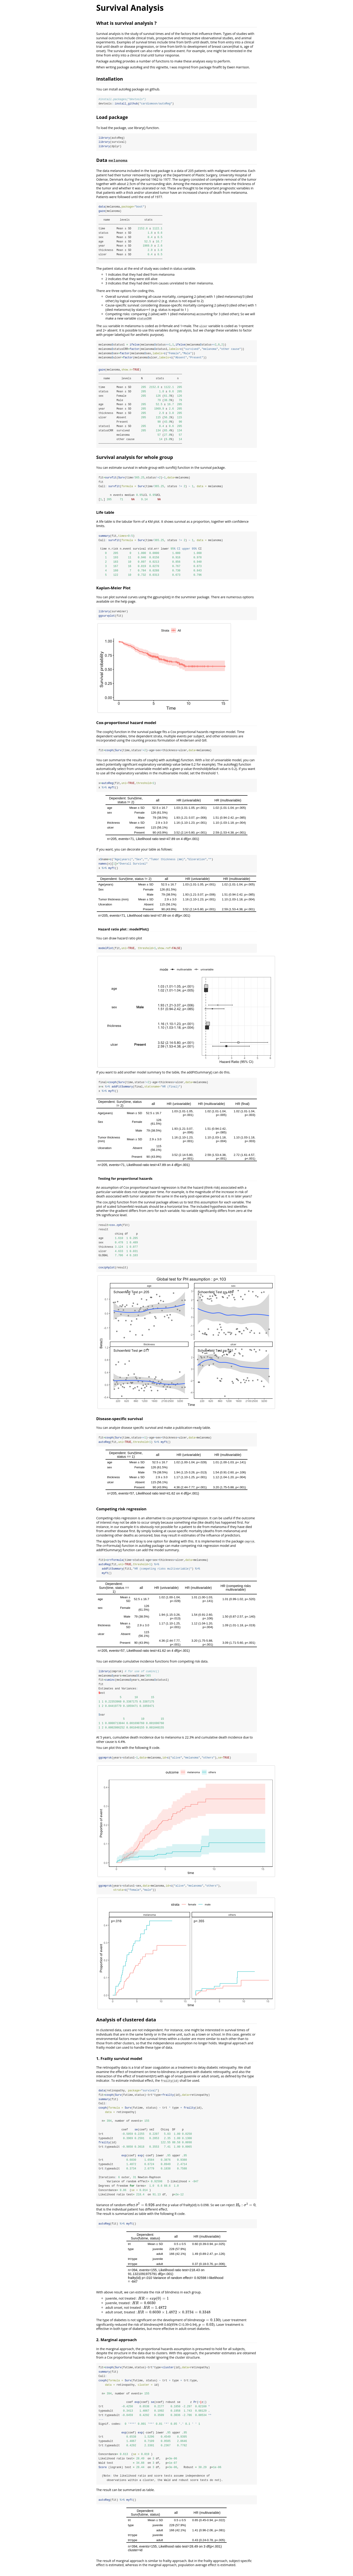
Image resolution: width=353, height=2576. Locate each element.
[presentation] (145, 2210)
